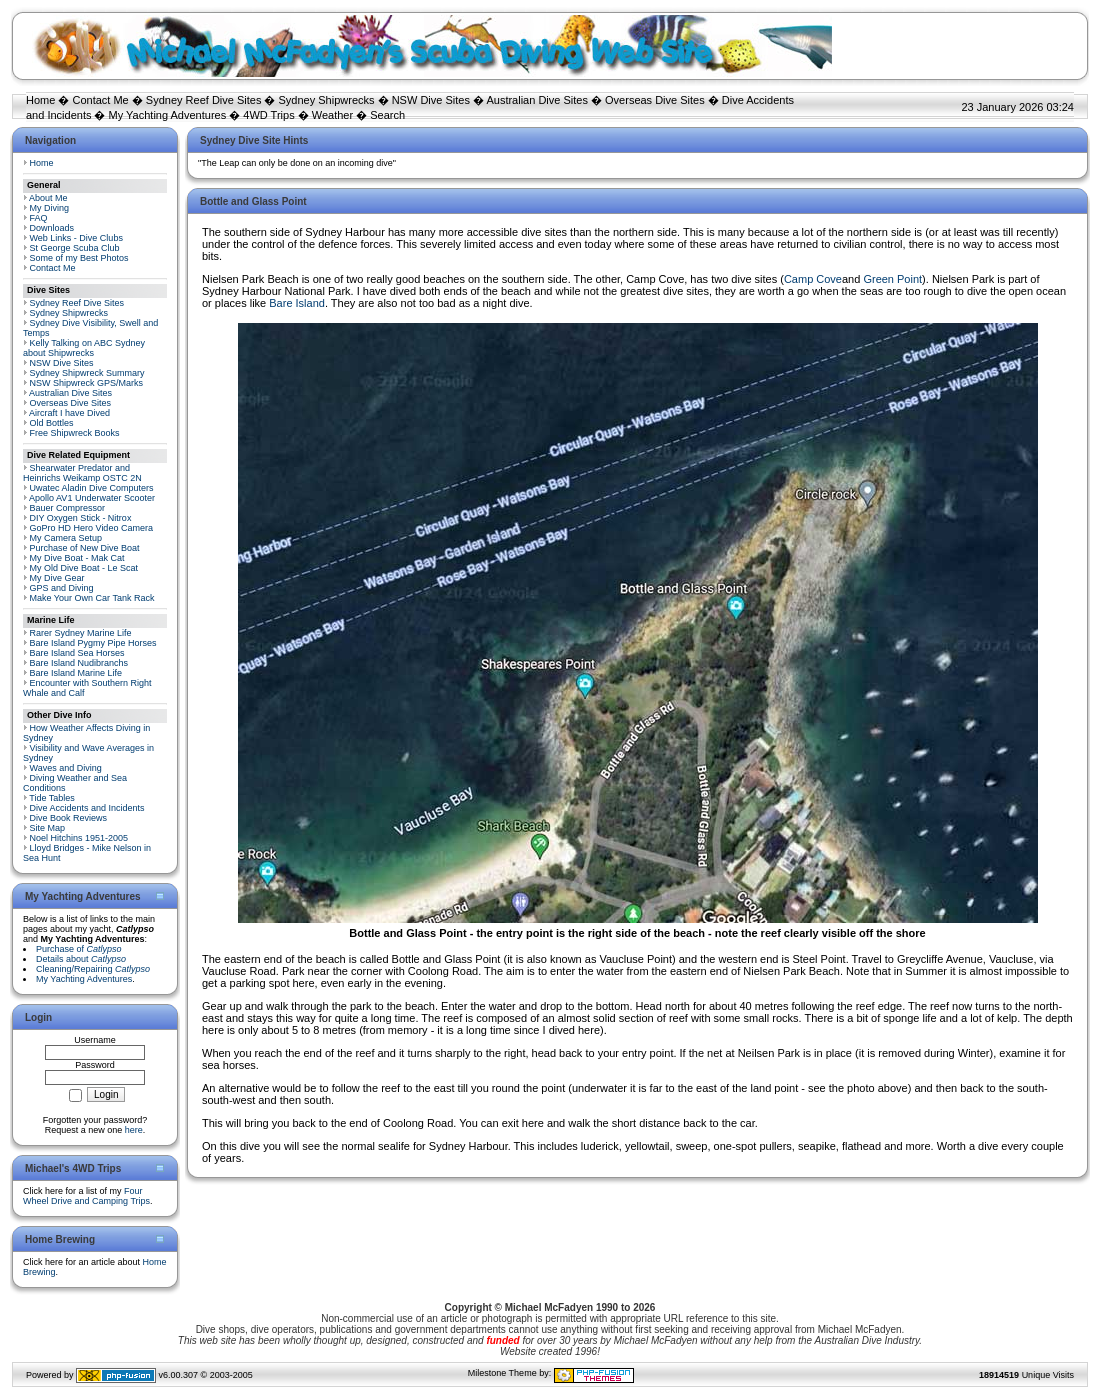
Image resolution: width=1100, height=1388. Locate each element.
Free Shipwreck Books (75, 433)
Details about (81, 959)
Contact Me (100, 100)
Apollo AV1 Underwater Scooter (92, 498)
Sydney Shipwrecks (327, 100)
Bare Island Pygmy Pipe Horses (93, 643)
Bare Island (297, 303)
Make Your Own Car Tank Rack (92, 598)
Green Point (892, 279)
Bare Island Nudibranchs (79, 663)
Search (387, 115)
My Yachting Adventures (168, 115)
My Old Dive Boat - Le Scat (84, 568)
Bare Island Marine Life (76, 673)
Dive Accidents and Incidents (87, 808)
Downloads (52, 228)
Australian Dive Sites (537, 100)
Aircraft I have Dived (69, 413)
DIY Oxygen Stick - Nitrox (81, 518)
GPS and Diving (62, 588)
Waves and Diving (66, 768)
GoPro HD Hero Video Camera (91, 528)
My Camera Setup (66, 538)
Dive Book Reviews (69, 818)
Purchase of (79, 949)
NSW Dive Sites (431, 100)
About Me (48, 198)
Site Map (48, 828)
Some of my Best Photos (79, 258)
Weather (332, 115)
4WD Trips (268, 115)
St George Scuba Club (75, 248)
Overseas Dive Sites (655, 100)
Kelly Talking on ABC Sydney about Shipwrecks (84, 348)
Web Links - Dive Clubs (76, 238)
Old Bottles (52, 423)
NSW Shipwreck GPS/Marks (87, 383)
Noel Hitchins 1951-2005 (79, 838)
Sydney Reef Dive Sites (204, 100)
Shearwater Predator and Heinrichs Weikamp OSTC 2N (82, 473)
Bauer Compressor (68, 508)
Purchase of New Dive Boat (85, 548)
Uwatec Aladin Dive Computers (92, 488)
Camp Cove (813, 279)
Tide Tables (52, 798)
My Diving (50, 208)
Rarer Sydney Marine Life (81, 633)
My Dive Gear (57, 578)
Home (40, 100)
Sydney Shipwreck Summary (87, 373)
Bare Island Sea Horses (77, 653)
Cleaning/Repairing (93, 969)
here (134, 1130)
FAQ (39, 218)
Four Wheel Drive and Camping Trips (86, 1196)
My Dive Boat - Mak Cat (77, 558)
